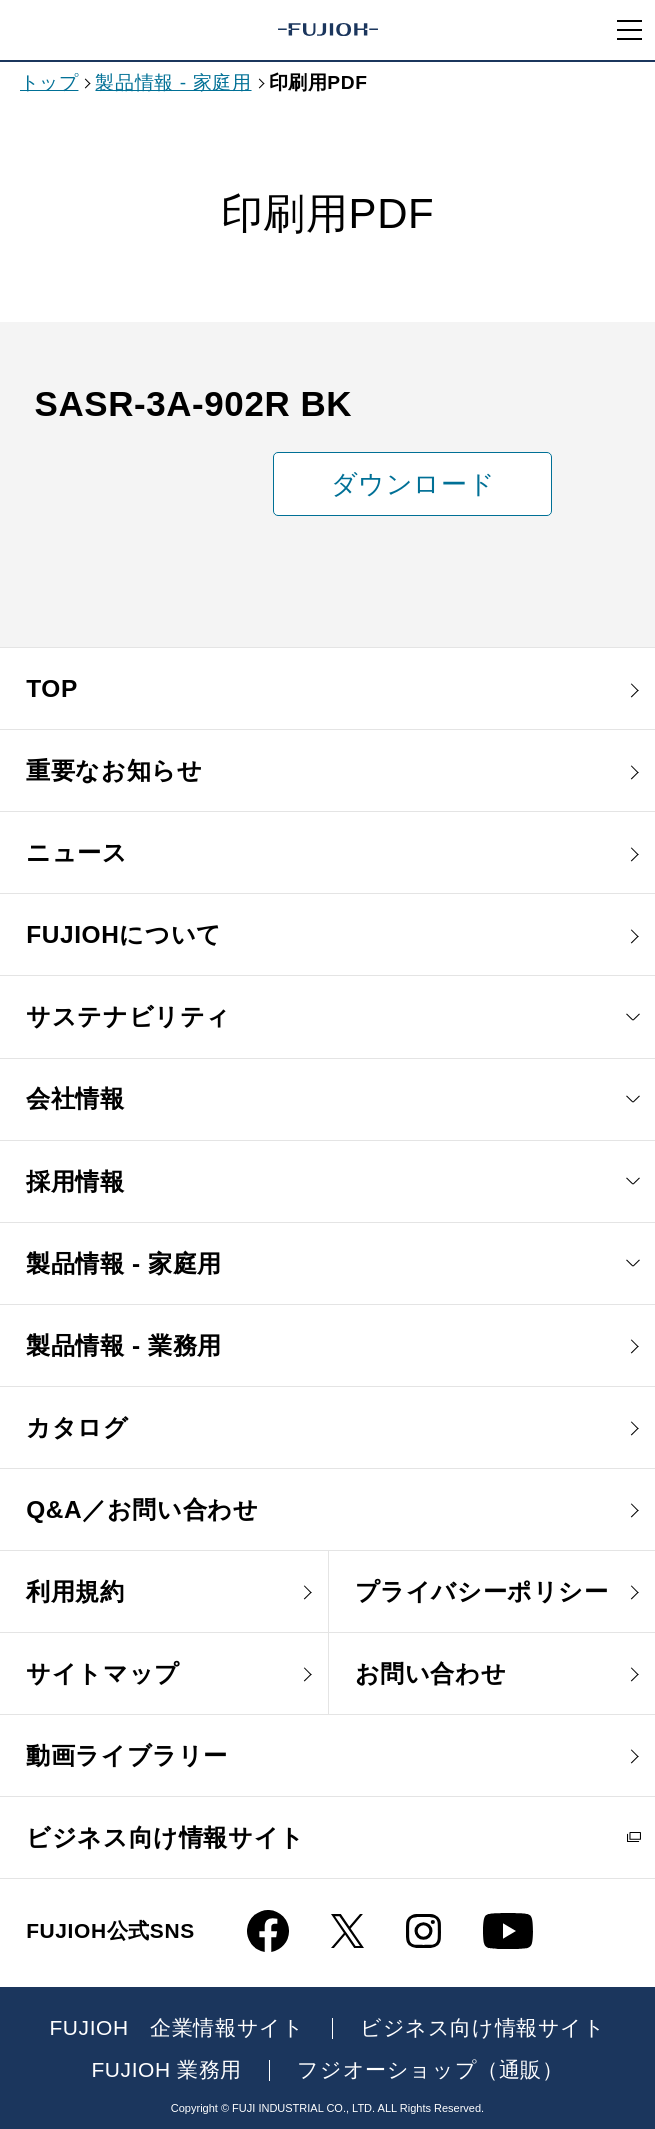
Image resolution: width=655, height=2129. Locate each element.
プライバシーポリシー (482, 1591)
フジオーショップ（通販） (430, 2070)
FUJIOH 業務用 (166, 2070)
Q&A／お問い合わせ (142, 1509)
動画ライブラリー (127, 1755)
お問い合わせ (431, 1673)
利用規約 (75, 1591)
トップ (49, 82)
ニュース (76, 852)
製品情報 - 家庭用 (173, 82)
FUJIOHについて (124, 934)
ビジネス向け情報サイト (165, 1837)
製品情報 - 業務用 (124, 1345)
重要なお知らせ (114, 770)
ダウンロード (413, 484)
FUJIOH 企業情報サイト (176, 2028)
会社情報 (75, 1098)
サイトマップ (103, 1673)
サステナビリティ (128, 1016)
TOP (52, 688)
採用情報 (75, 1181)
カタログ (77, 1427)
